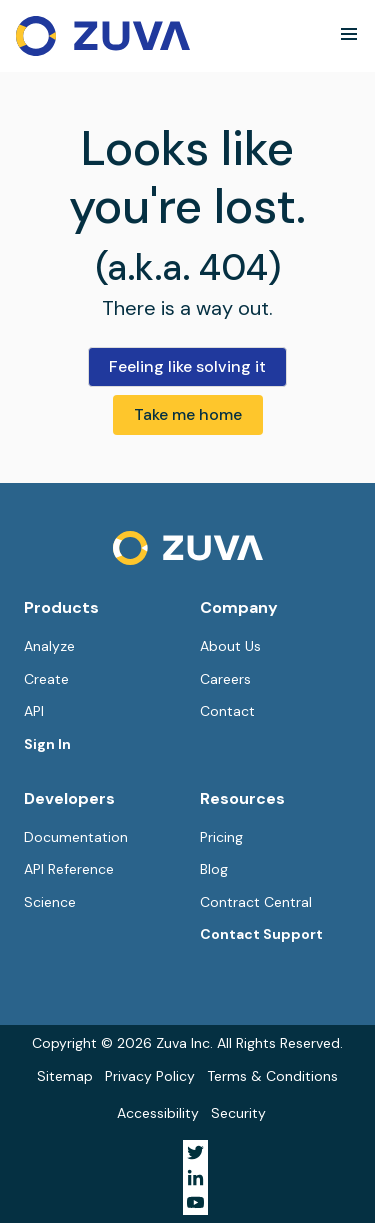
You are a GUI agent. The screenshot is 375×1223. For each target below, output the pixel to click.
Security (238, 1113)
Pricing (221, 837)
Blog (214, 869)
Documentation (76, 837)
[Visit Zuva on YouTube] (195, 1202)
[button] (349, 34)
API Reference (69, 869)
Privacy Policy (150, 1076)
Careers (225, 679)
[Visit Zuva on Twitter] (195, 1152)
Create (46, 679)
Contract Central (256, 902)
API (34, 711)
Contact (227, 711)
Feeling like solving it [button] (187, 366)
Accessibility (158, 1113)
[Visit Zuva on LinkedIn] (195, 1177)
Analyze (49, 646)
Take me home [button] (188, 414)
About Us (230, 646)
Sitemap (65, 1076)
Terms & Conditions (272, 1076)
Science (50, 902)
